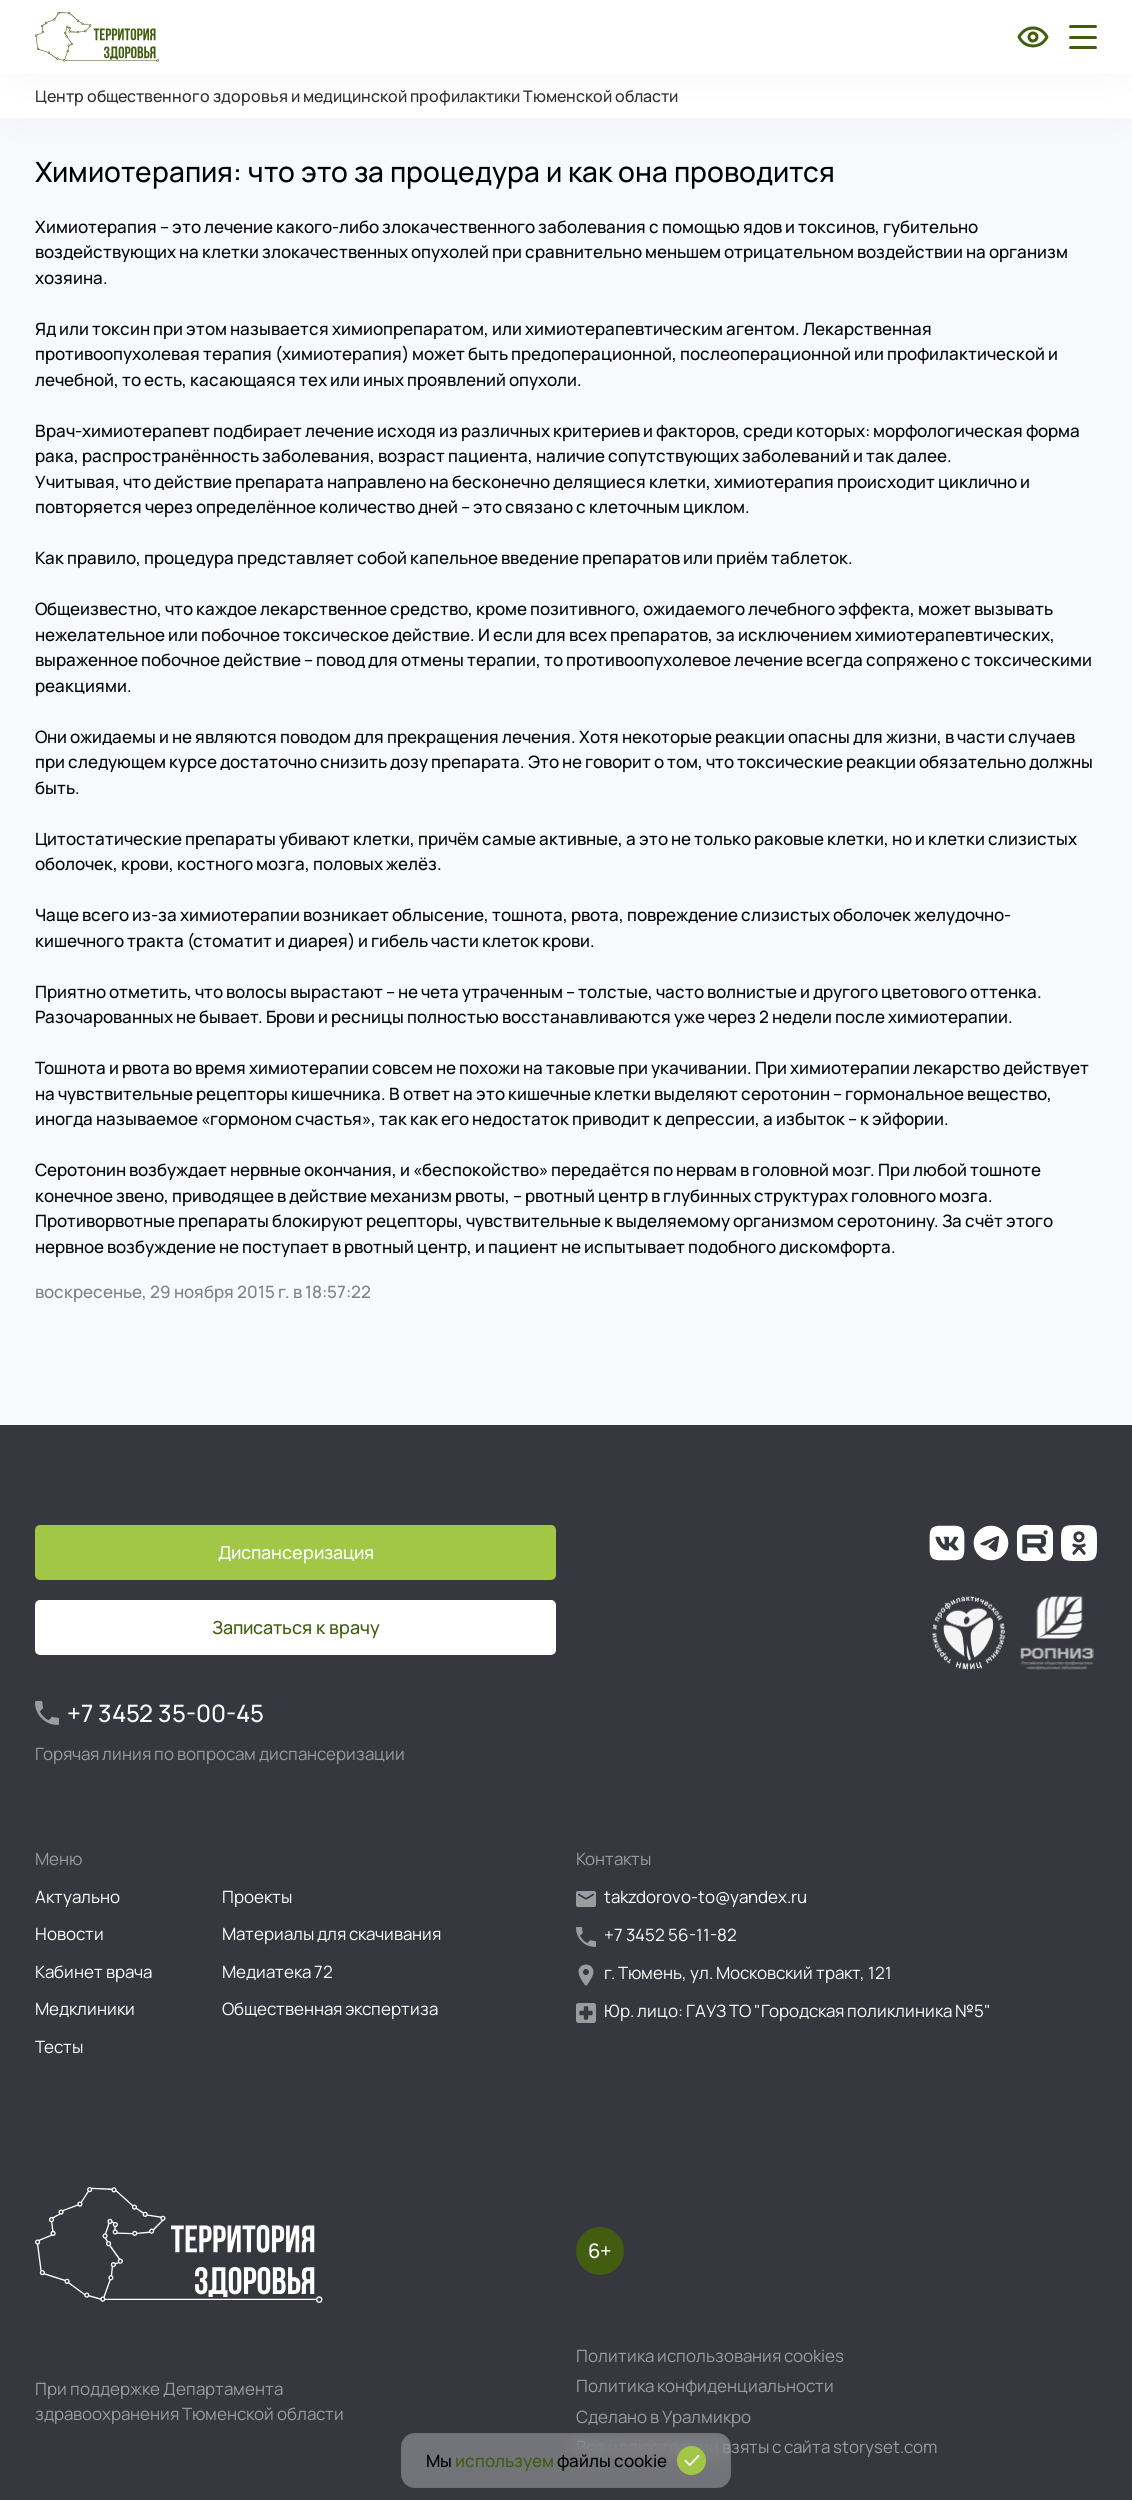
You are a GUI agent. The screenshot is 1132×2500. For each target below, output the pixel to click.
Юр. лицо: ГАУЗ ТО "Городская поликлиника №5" (783, 2011)
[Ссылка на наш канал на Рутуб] (1035, 1543)
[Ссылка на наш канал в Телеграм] (991, 1543)
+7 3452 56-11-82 (656, 1935)
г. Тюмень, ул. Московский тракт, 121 (734, 1973)
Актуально (77, 1896)
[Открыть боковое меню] (1079, 37)
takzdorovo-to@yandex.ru (691, 1897)
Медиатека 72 (277, 1971)
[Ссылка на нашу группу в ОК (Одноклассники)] (1079, 1543)
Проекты (257, 1896)
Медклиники (85, 2008)
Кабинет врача (93, 1971)
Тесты (59, 2046)
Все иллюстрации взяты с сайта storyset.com (756, 2446)
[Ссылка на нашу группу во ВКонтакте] (947, 1543)
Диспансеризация (296, 1552)
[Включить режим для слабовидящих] (1033, 37)
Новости (69, 1933)
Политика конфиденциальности (705, 2385)
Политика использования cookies (710, 2355)
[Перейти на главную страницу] (97, 37)
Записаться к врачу (296, 1627)
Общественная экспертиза (330, 2008)
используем (504, 2460)
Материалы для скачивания (331, 1933)
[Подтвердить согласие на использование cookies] (691, 2460)
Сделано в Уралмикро (663, 2416)
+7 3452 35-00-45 (149, 1713)
